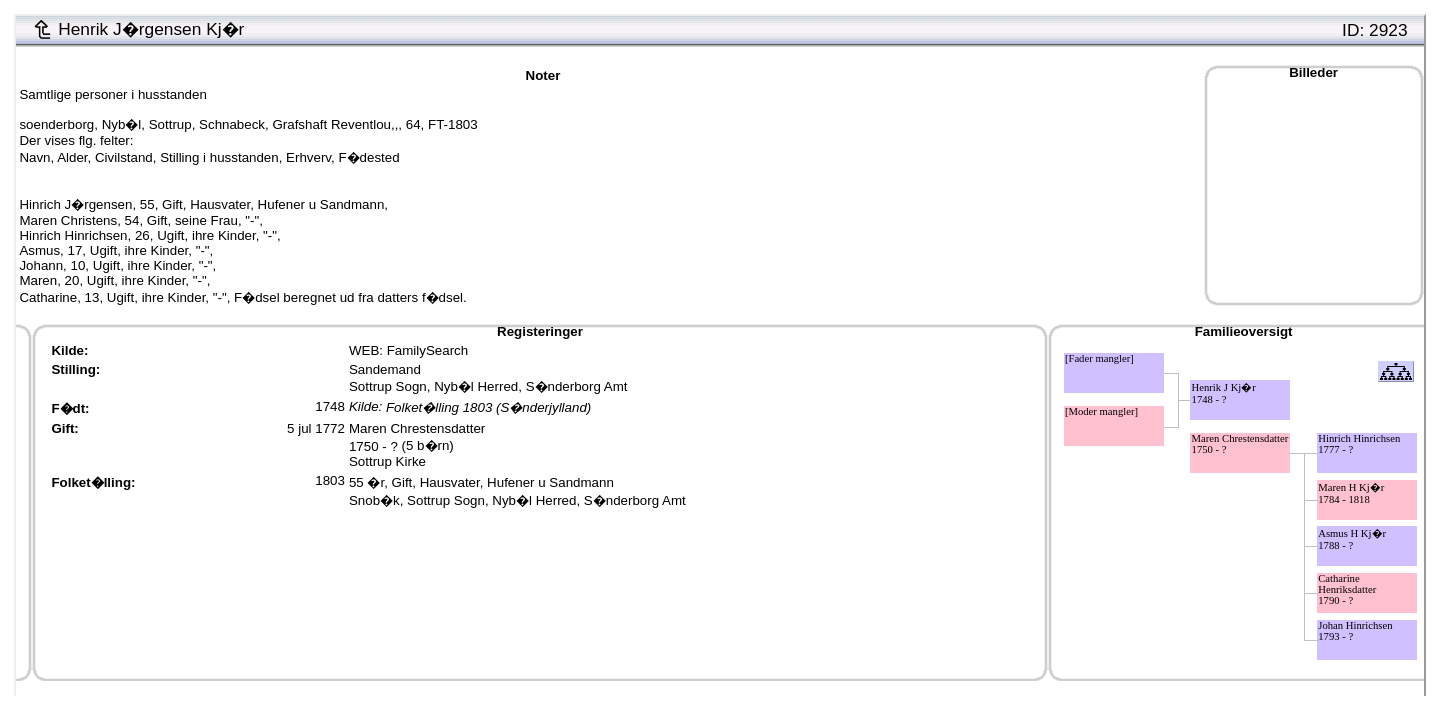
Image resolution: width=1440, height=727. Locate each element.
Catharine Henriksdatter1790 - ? (1347, 589)
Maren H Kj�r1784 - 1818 (1351, 493)
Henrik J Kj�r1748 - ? (1224, 393)
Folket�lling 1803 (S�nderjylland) (488, 408)
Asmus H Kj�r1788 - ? (1352, 539)
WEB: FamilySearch (408, 350)
